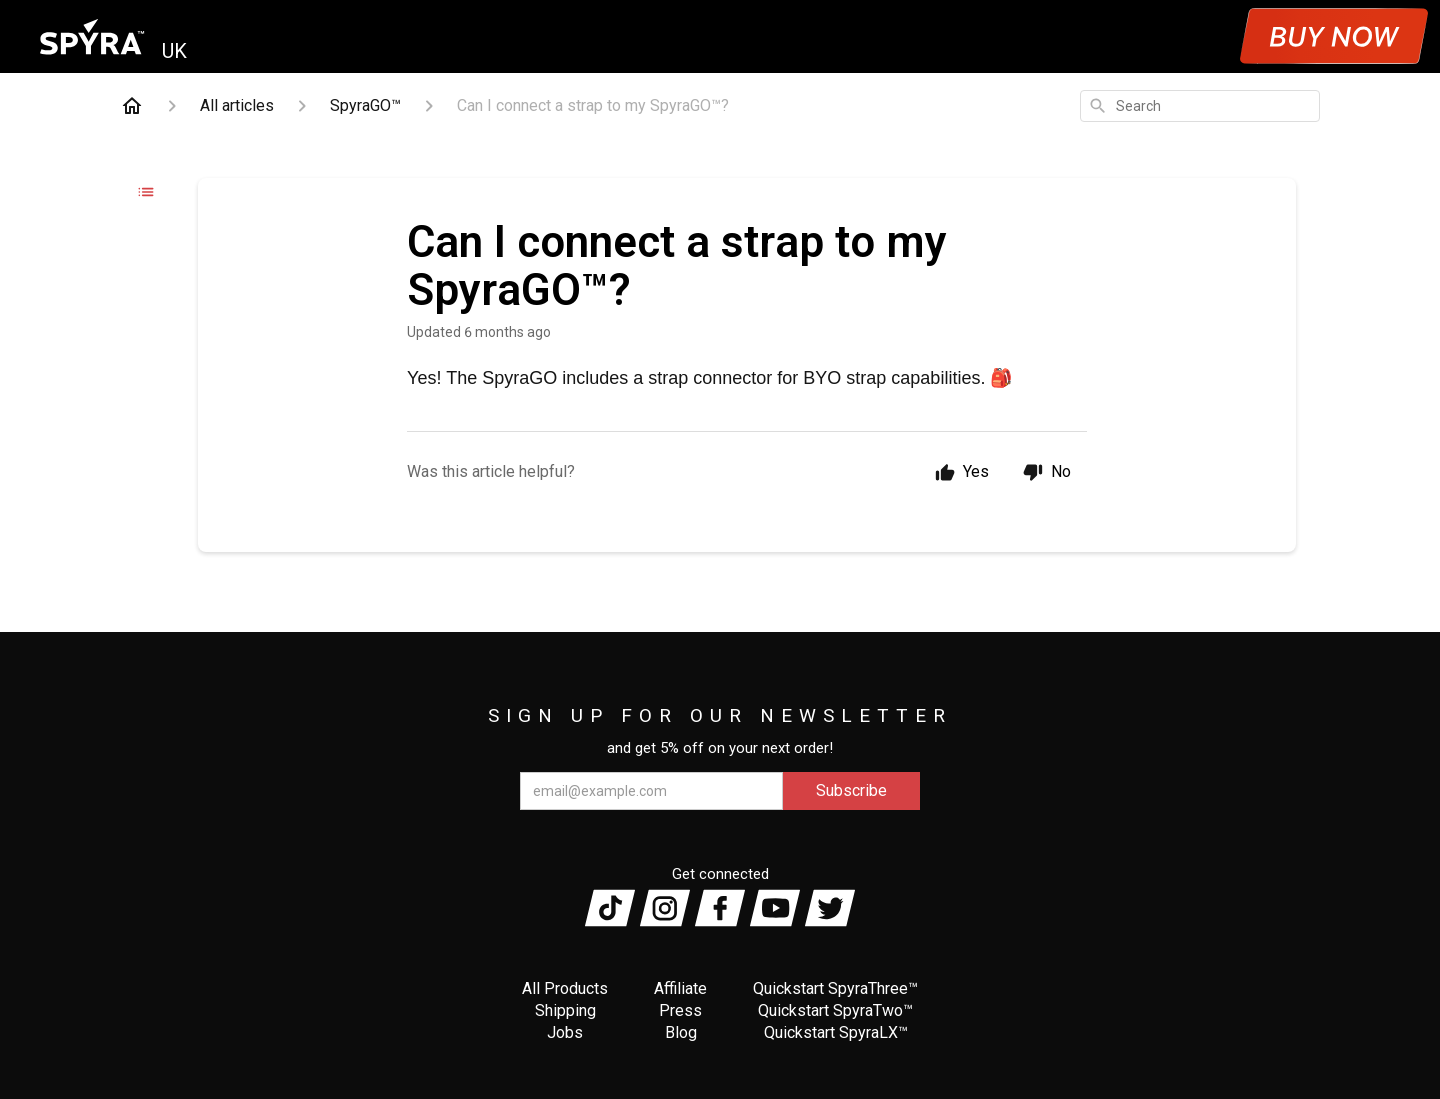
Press (680, 1010)
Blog (681, 1032)
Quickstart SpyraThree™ (835, 988)
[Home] (132, 106)
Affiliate (680, 988)
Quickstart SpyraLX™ (836, 1032)
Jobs (565, 1032)
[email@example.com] (651, 791)
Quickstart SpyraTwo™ (835, 1010)
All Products (565, 988)
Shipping (565, 1010)
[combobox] (1200, 106)
